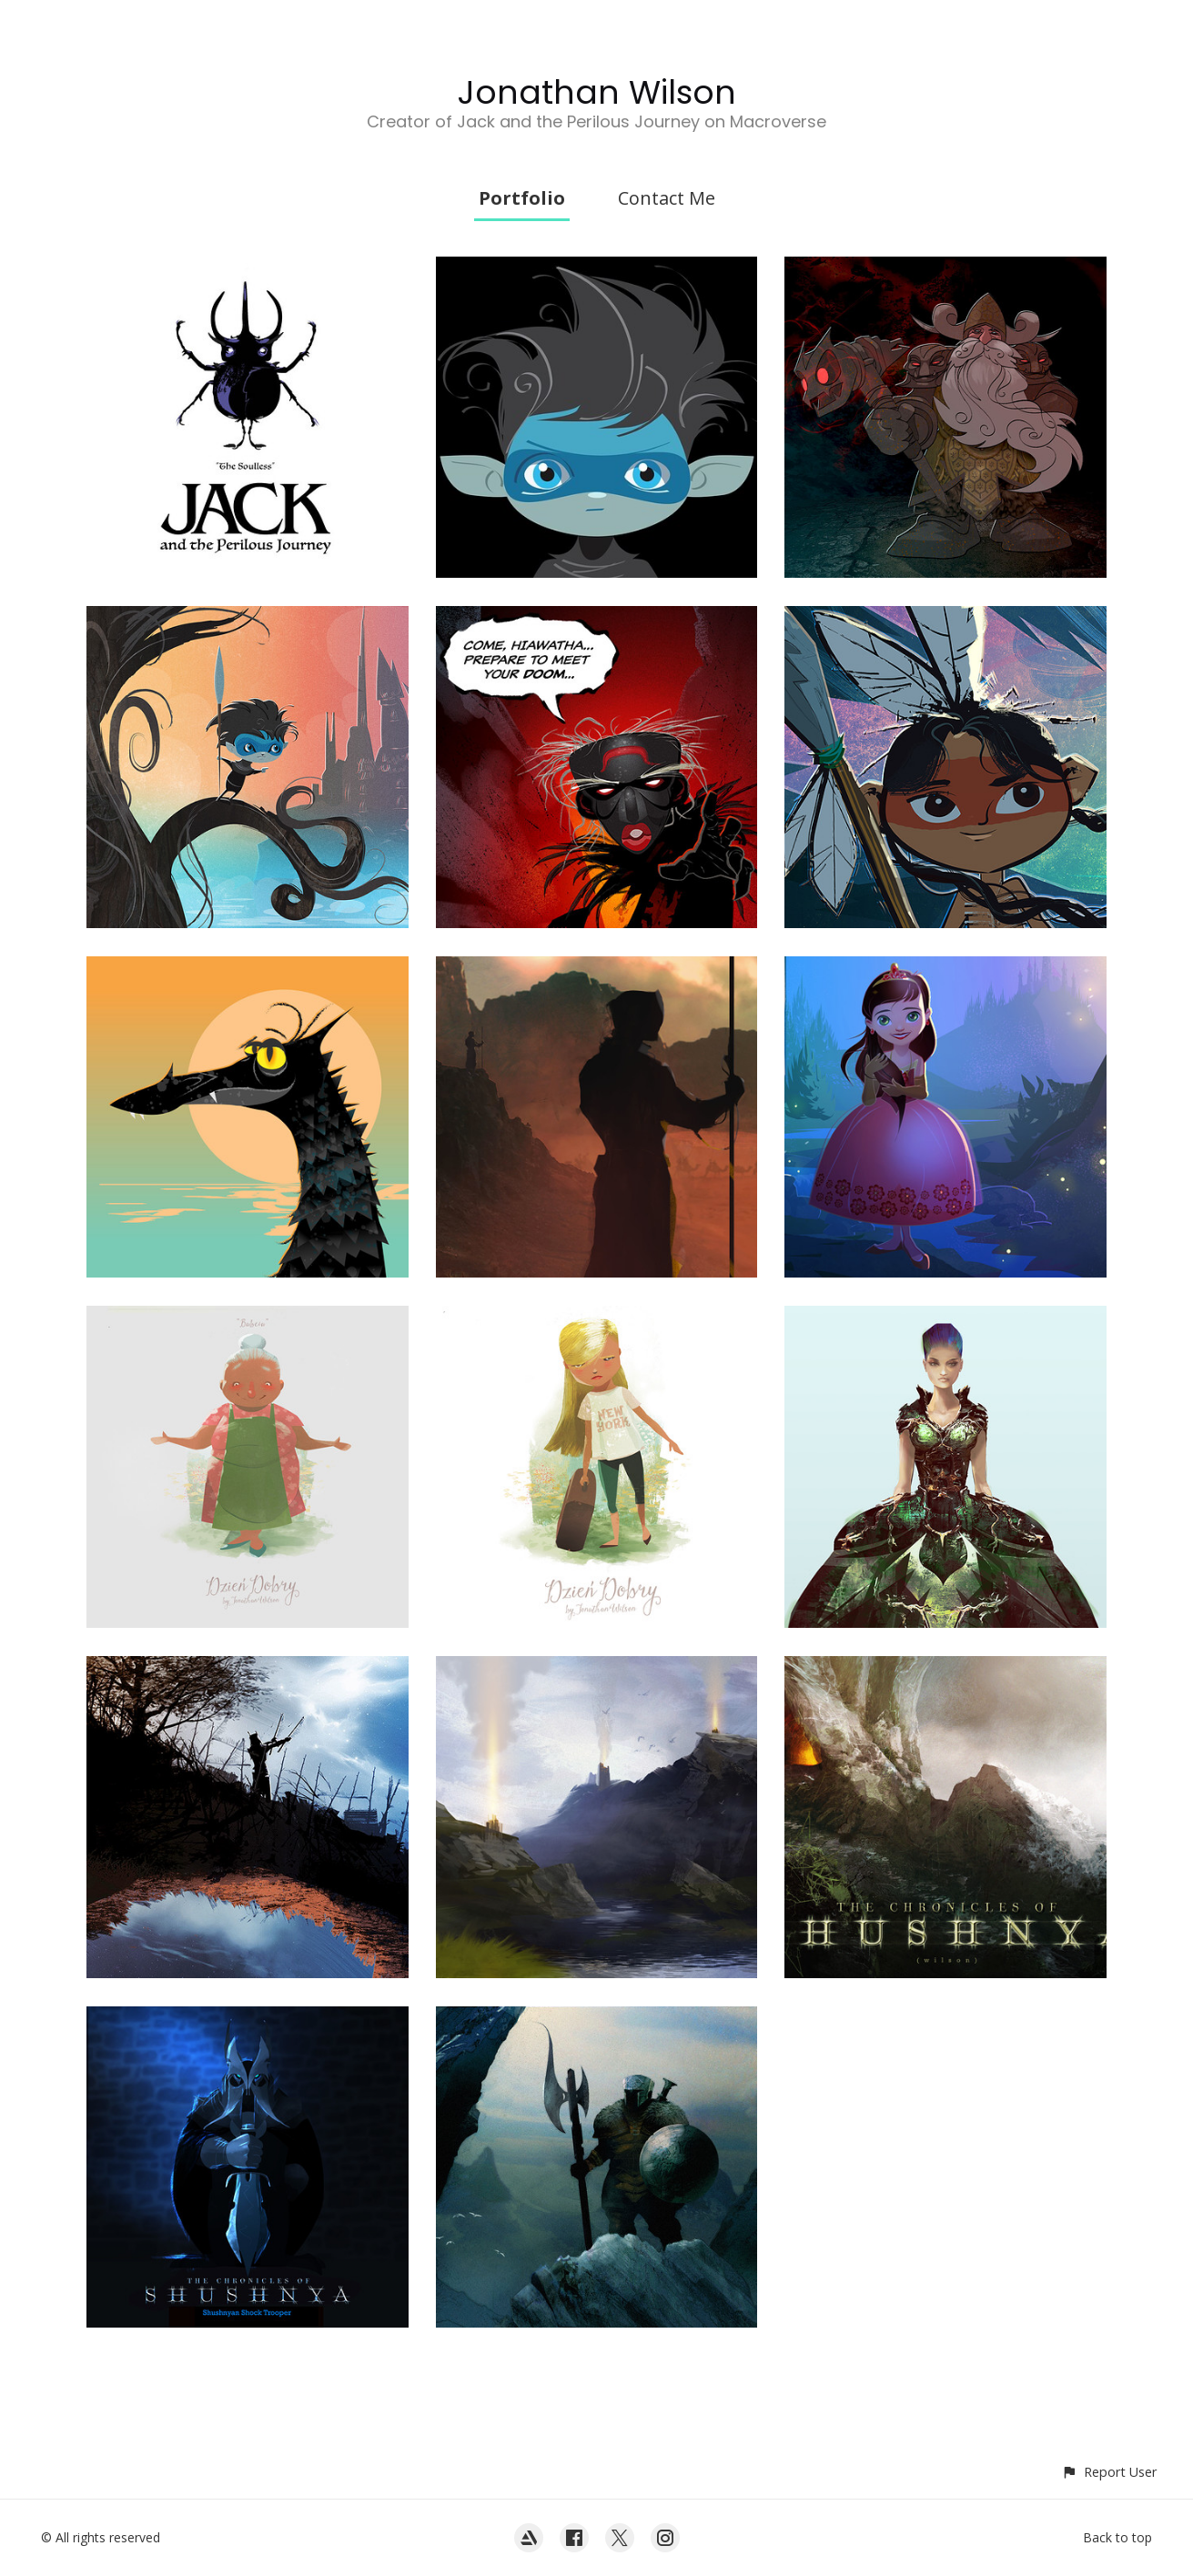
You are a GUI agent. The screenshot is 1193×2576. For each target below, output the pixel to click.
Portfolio (522, 198)
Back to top (1117, 2537)
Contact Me (666, 198)
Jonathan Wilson (597, 92)
